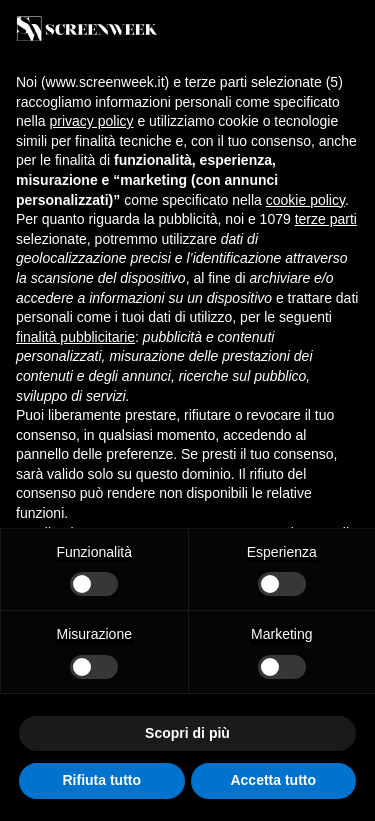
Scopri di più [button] (187, 733)
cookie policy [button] (305, 200)
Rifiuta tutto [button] (101, 780)
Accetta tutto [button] (273, 780)
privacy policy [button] (91, 121)
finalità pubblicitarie (75, 337)
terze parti (326, 219)
